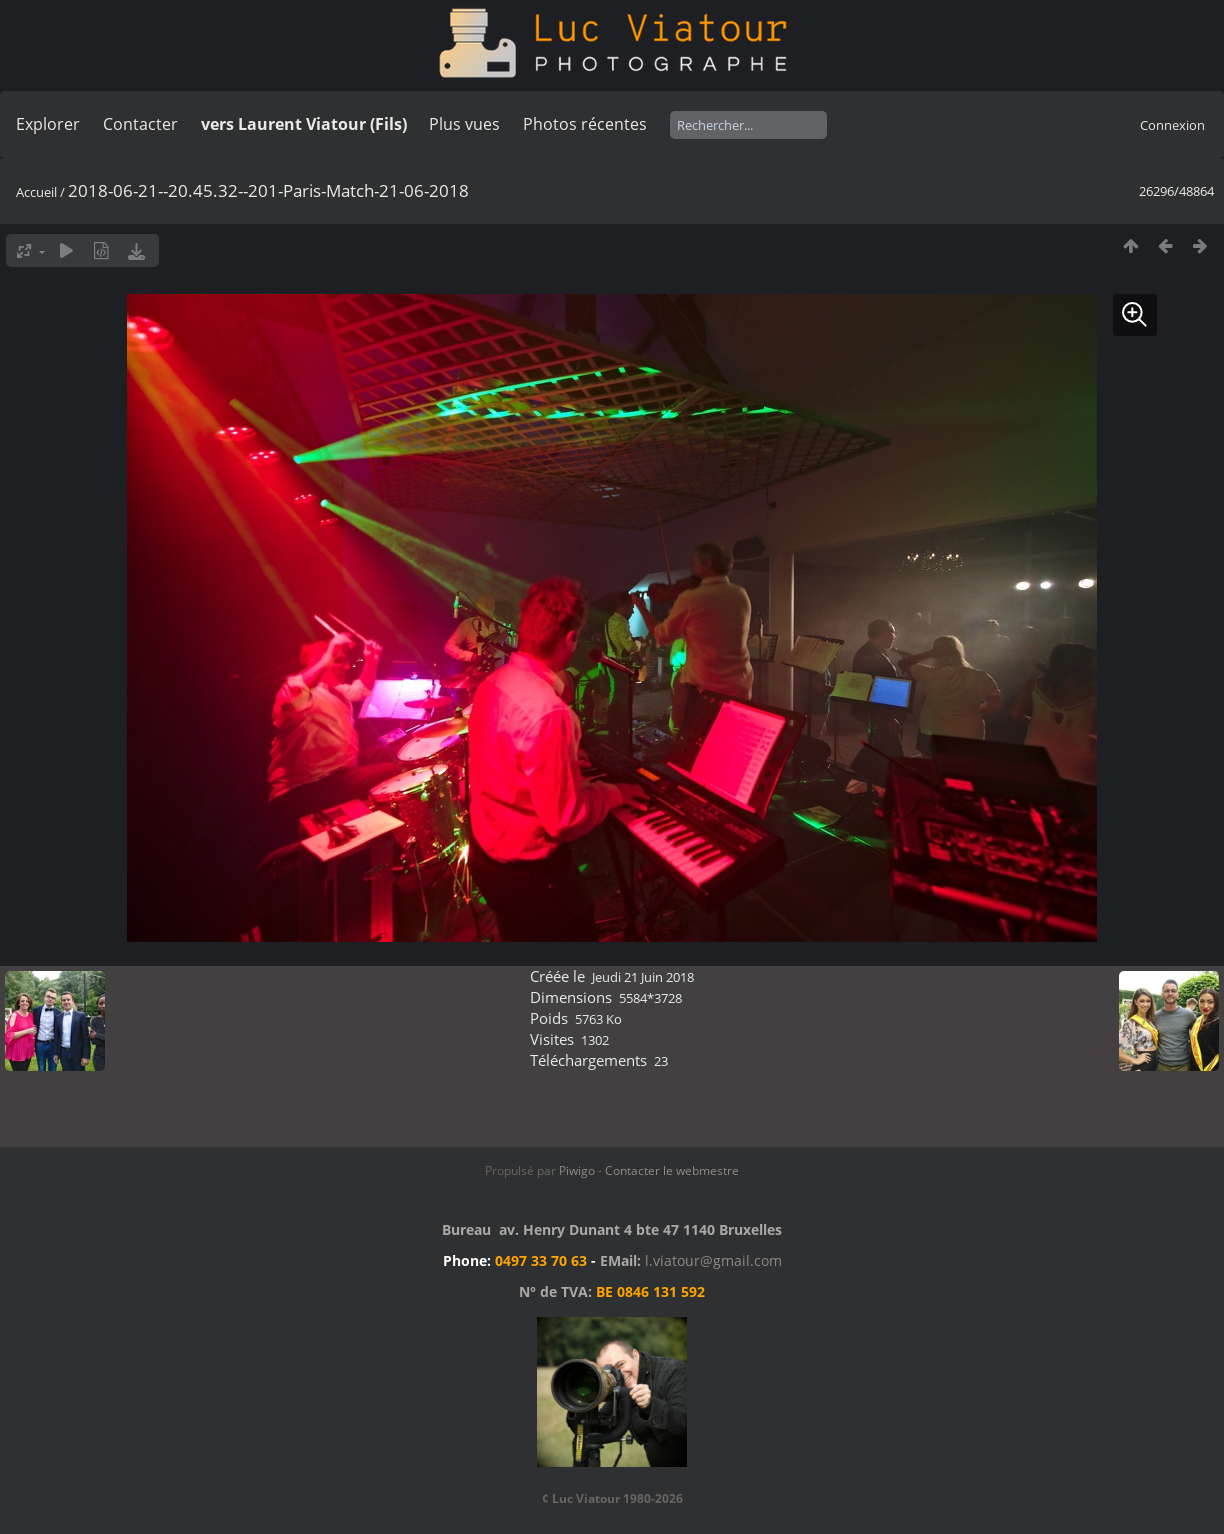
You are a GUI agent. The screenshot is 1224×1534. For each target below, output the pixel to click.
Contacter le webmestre (672, 1170)
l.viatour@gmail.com (713, 1260)
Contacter (140, 124)
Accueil (36, 192)
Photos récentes (585, 124)
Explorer (48, 124)
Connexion (1172, 125)
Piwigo (577, 1170)
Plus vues (464, 124)
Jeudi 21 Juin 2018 (643, 977)
